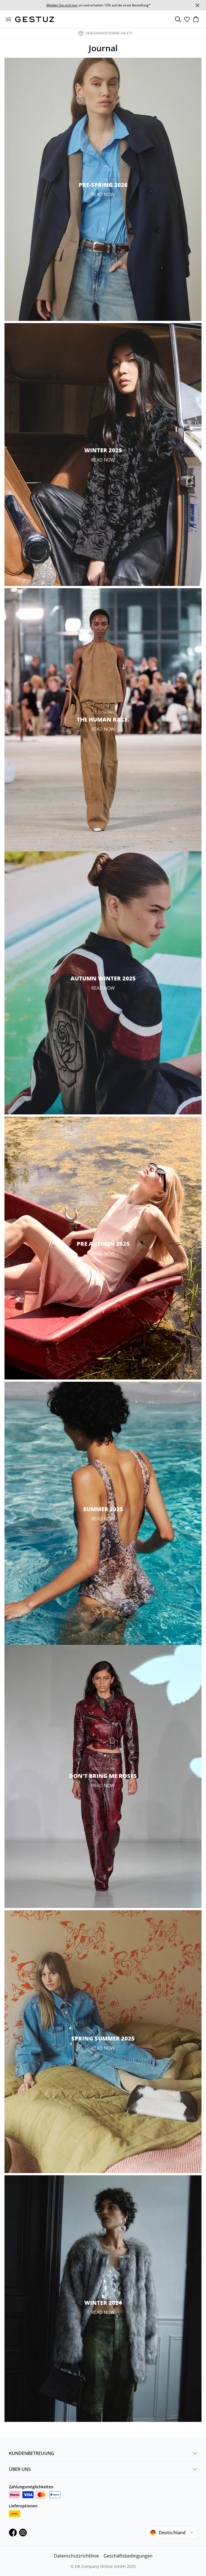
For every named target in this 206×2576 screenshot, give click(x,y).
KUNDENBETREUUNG (103, 2453)
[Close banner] (197, 5)
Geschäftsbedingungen (128, 2556)
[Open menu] (8, 19)
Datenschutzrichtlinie (76, 2556)
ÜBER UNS (103, 2469)
